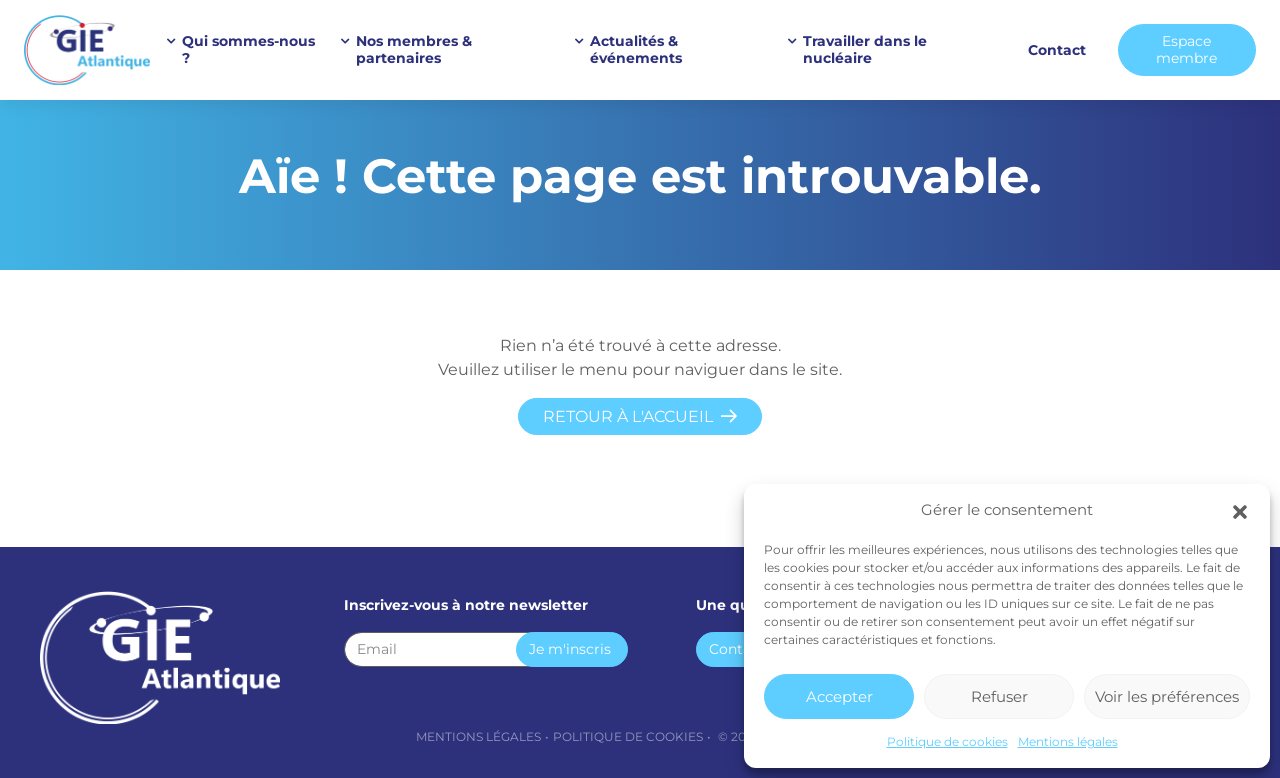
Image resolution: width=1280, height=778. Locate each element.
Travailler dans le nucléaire (865, 49)
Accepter (839, 696)
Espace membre (1186, 49)
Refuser (999, 696)
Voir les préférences (1167, 696)
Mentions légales (1068, 741)
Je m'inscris (570, 649)
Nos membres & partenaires (414, 49)
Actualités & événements (636, 49)
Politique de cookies (947, 741)
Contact (1057, 50)
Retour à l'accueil (628, 416)
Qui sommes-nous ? (248, 49)
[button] (1240, 510)
